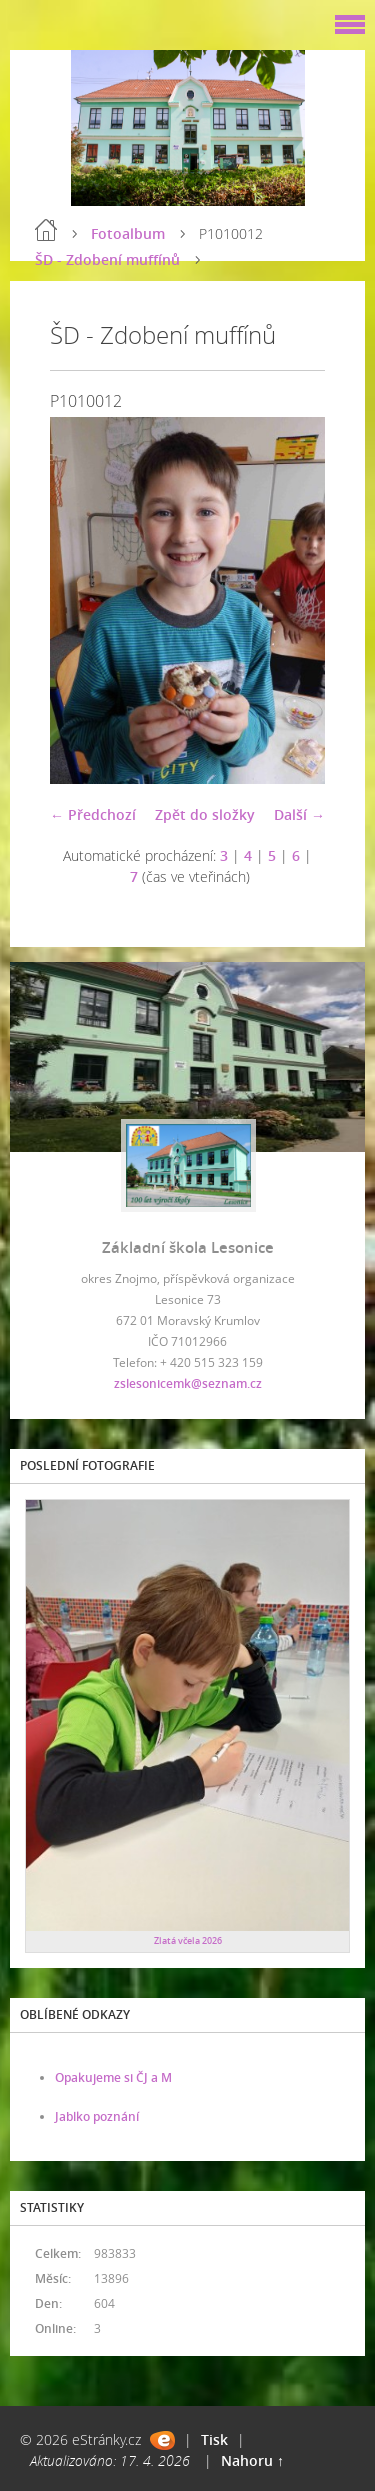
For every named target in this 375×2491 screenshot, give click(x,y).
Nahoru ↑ (252, 2460)
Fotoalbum (128, 233)
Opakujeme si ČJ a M (113, 2077)
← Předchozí (93, 814)
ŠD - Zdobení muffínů (107, 259)
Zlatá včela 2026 (188, 1940)
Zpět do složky (205, 814)
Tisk (214, 2439)
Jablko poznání (97, 2116)
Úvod (46, 230)
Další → (299, 814)
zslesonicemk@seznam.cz (188, 1383)
